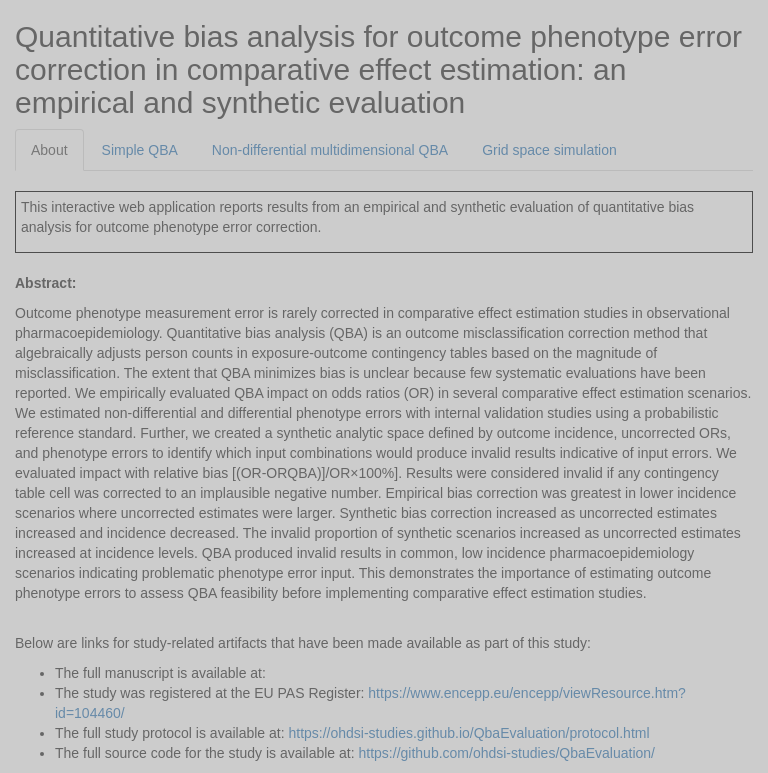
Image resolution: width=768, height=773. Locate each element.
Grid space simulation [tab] (549, 150)
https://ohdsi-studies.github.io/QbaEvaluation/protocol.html (468, 733)
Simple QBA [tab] (140, 150)
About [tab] (49, 150)
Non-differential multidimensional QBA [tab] (330, 150)
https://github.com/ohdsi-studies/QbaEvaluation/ (507, 753)
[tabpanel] (384, 467)
